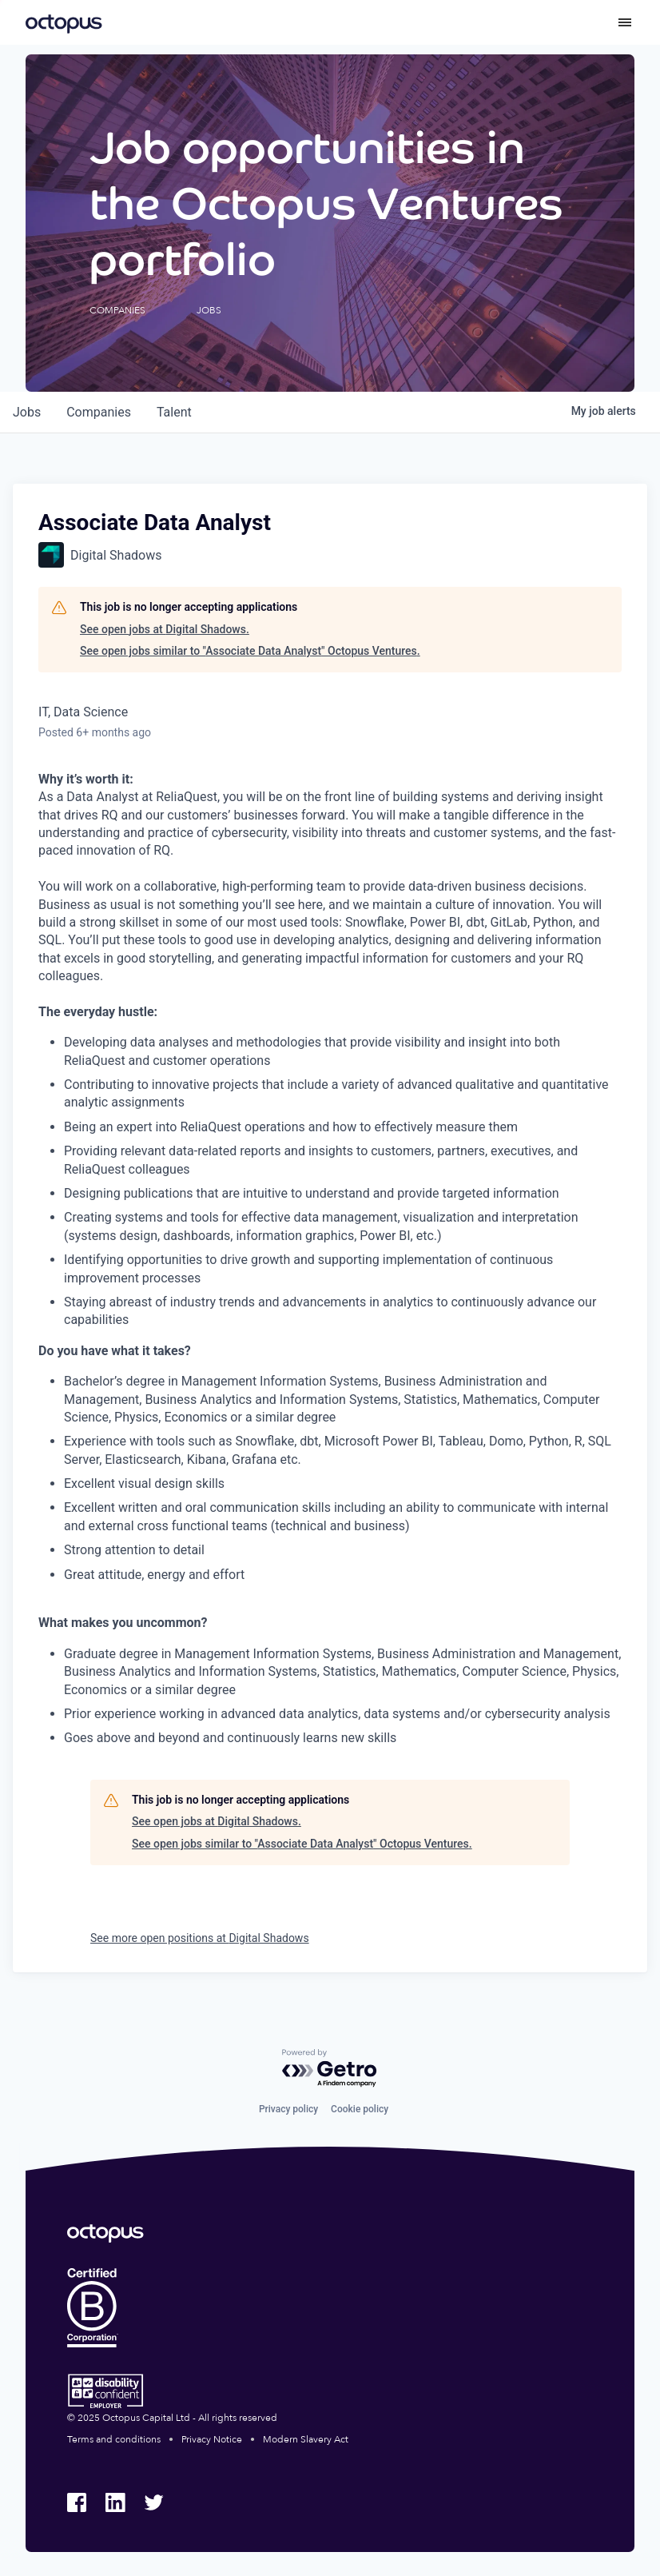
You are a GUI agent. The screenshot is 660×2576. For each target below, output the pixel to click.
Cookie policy (359, 2109)
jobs (27, 412)
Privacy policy (288, 2109)
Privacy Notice (211, 2439)
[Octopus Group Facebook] (76, 2502)
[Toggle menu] (624, 22)
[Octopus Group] (64, 22)
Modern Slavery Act (305, 2439)
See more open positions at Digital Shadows (199, 1938)
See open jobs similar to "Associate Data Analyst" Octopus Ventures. (250, 650)
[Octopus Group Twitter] (153, 2502)
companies (98, 412)
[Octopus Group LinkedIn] (115, 2502)
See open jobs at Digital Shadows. (164, 629)
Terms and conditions (114, 2439)
